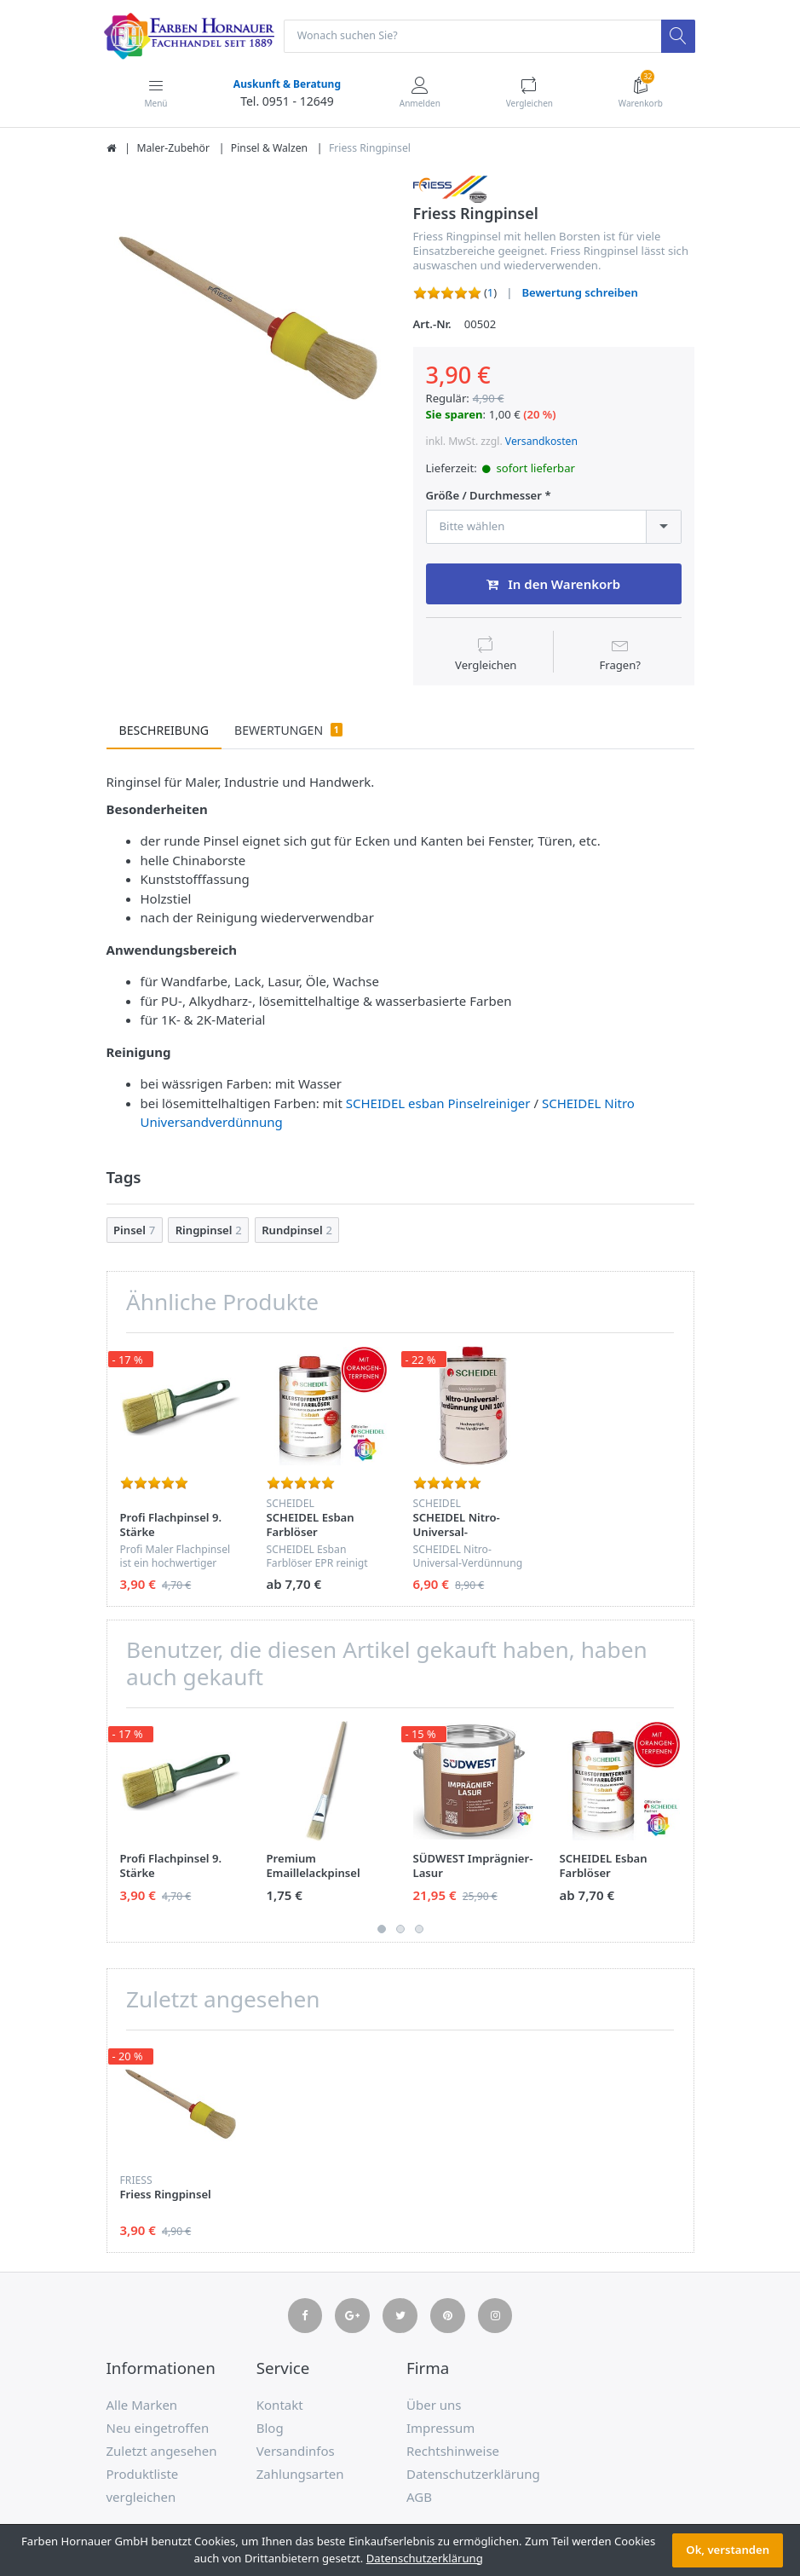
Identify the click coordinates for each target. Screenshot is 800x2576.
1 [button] (381, 1930)
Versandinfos (295, 2451)
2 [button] (400, 1930)
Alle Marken (142, 2405)
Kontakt (279, 2405)
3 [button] (419, 1930)
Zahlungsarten (300, 2474)
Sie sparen (454, 416)
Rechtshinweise (452, 2451)
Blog (270, 2428)
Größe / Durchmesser (484, 497)
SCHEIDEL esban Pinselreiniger (438, 1103)
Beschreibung (164, 731)
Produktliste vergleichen (142, 2486)
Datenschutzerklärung (473, 2474)
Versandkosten (541, 443)
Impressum (440, 2428)
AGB (419, 2497)
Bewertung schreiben (579, 294)
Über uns (433, 2405)
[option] (247, 317)
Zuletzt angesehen (161, 2451)
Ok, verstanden (727, 2549)
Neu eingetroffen (158, 2428)
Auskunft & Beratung (286, 85)
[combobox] (554, 528)
